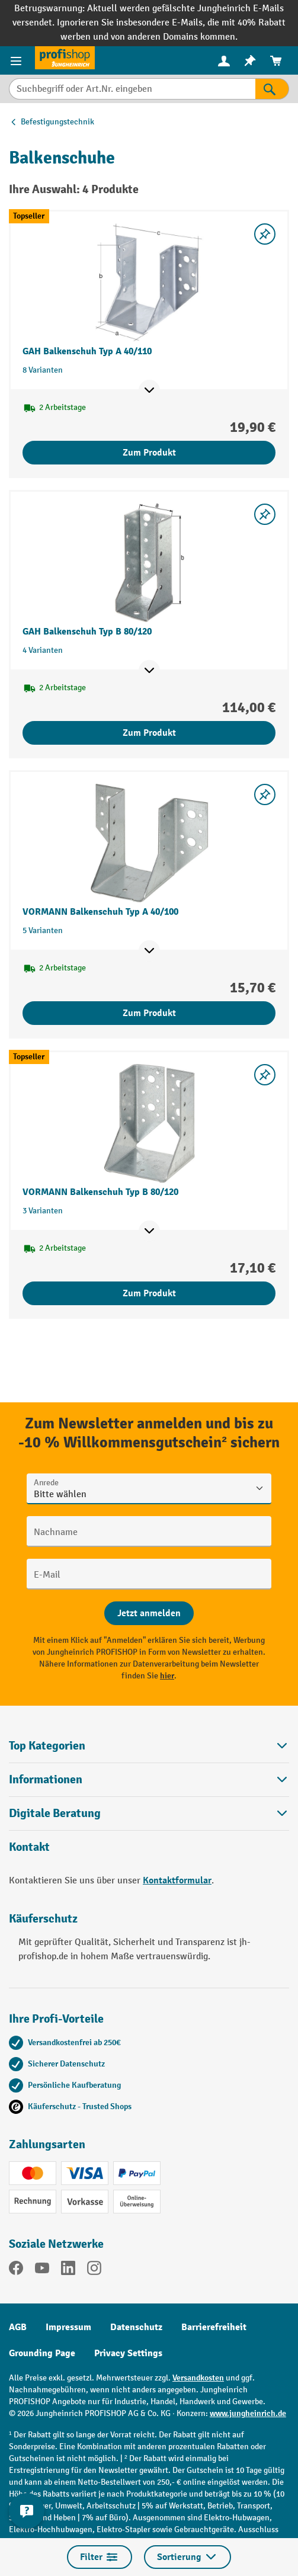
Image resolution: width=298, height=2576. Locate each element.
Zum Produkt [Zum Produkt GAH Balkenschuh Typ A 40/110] (149, 453)
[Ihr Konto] (224, 60)
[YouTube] (42, 2270)
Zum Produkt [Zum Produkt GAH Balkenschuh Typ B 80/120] (149, 733)
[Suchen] (272, 89)
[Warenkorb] (276, 60)
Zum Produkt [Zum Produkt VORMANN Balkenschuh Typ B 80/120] (149, 1293)
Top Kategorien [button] (149, 1745)
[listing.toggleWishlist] (264, 234)
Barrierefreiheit (213, 2327)
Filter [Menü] (99, 2557)
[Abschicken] (149, 1613)
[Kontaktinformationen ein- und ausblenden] (26, 2511)
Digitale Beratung (55, 1813)
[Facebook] (16, 2270)
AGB (18, 2327)
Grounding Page (42, 2353)
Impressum (68, 2327)
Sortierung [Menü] (187, 2557)
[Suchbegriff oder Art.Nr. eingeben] (132, 89)
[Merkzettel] (250, 60)
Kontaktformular (177, 1880)
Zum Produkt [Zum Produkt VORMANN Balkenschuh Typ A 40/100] (149, 1013)
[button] (149, 1813)
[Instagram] (94, 2270)
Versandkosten (198, 2378)
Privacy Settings (128, 2353)
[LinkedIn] (68, 2270)
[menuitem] (224, 60)
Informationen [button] (149, 1779)
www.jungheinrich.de (248, 2413)
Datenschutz (136, 2327)
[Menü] (17, 60)
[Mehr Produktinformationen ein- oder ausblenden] (149, 390)
